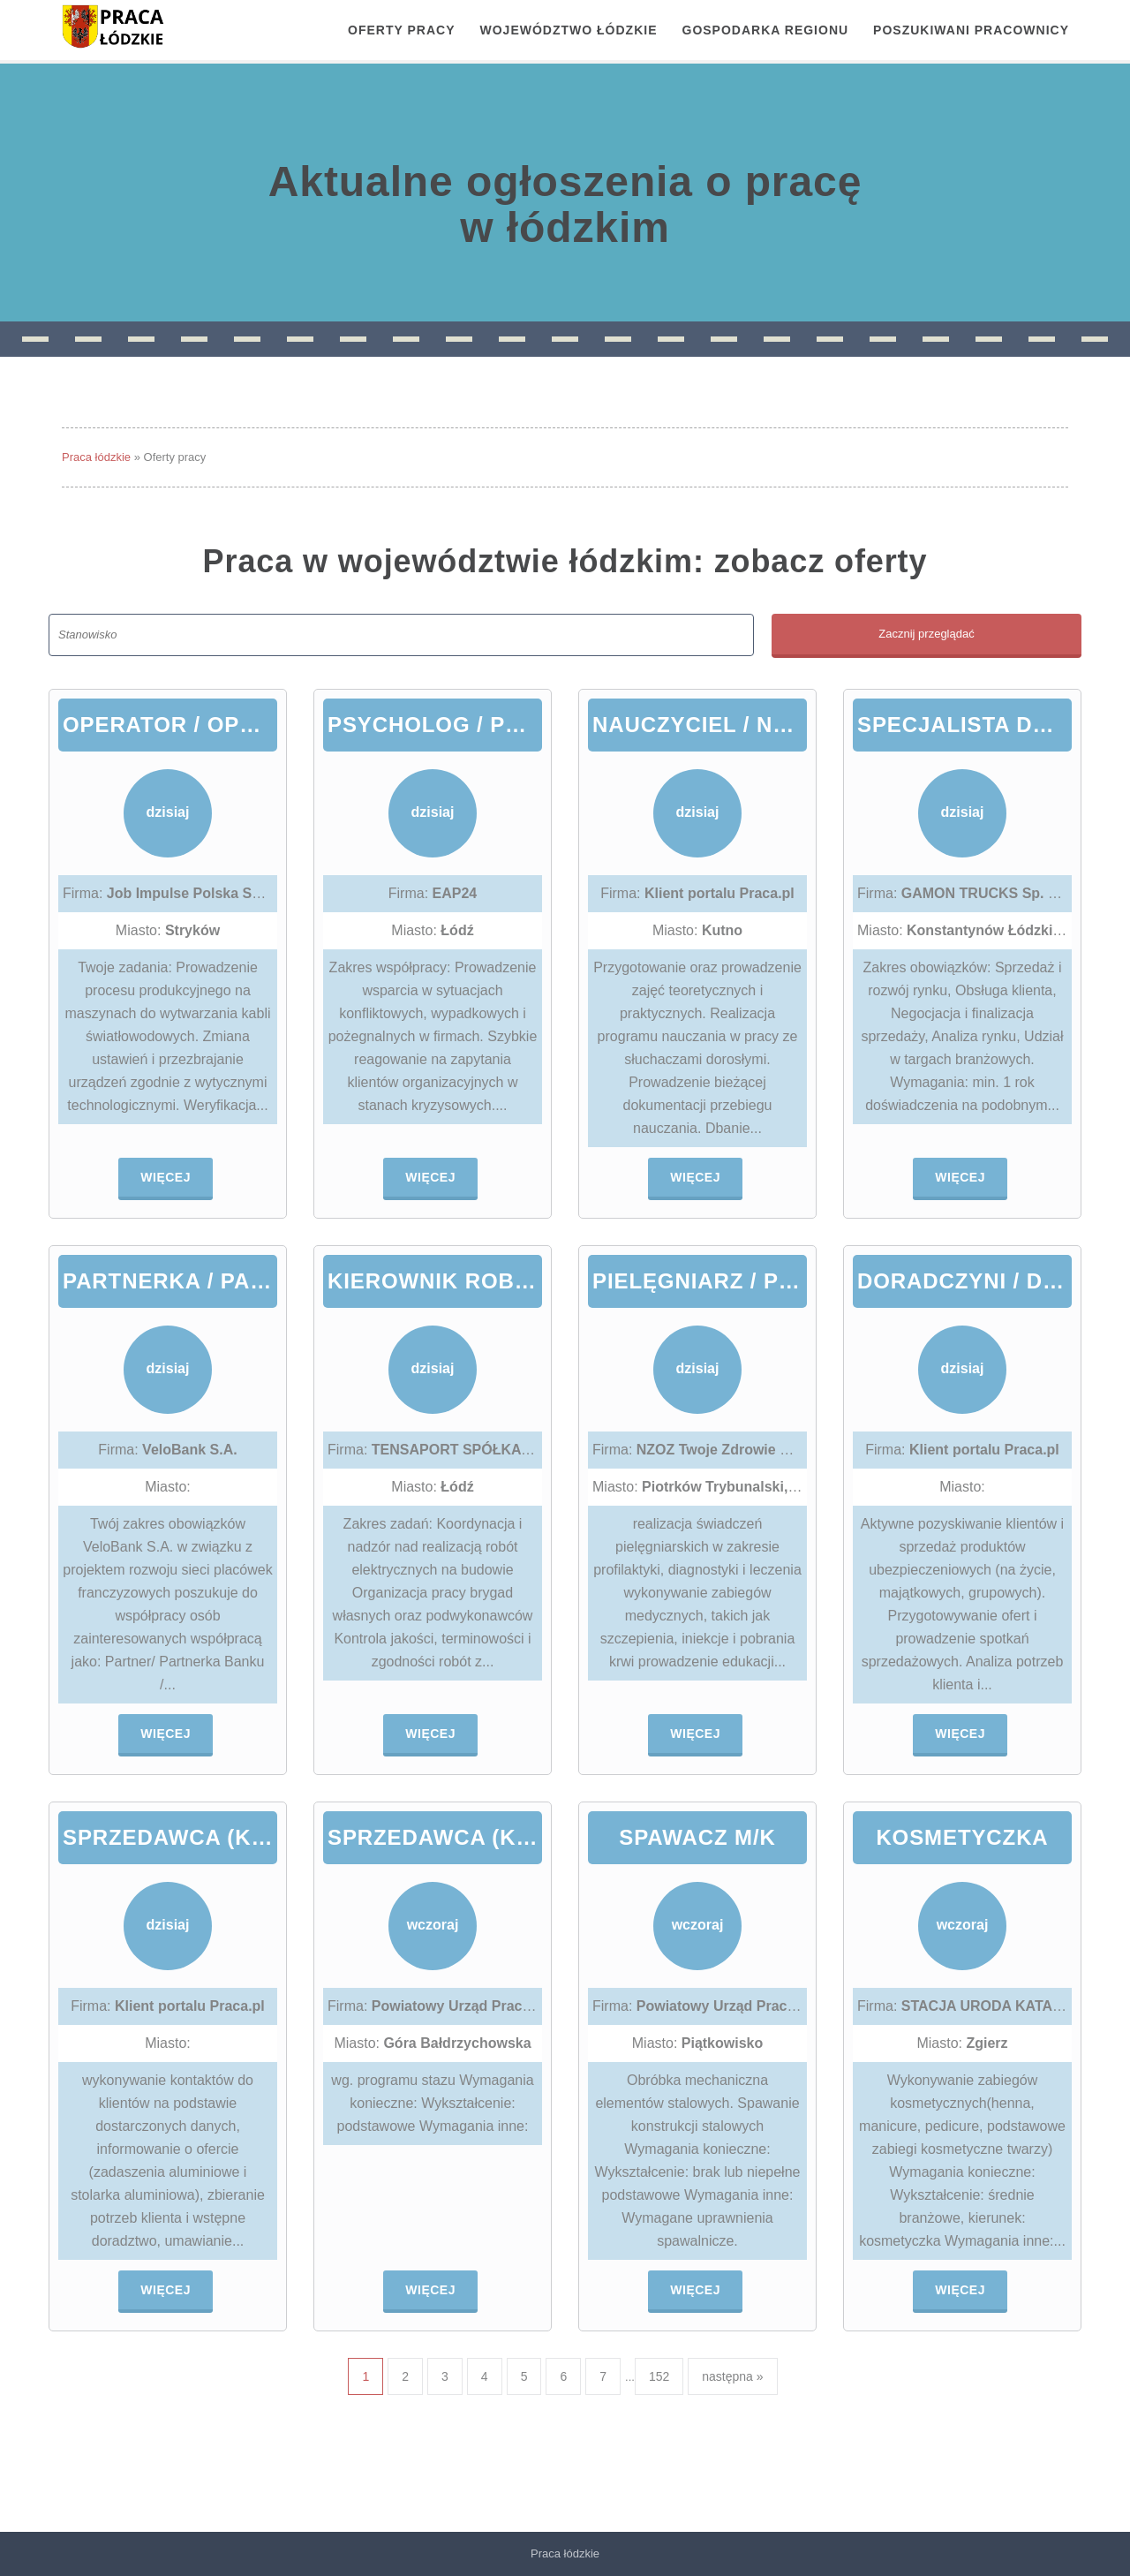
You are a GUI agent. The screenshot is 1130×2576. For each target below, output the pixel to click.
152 (659, 2376)
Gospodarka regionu (765, 30)
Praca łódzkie (96, 457)
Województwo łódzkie (569, 30)
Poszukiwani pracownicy (971, 30)
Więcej (165, 1177)
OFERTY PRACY (401, 30)
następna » (732, 2376)
